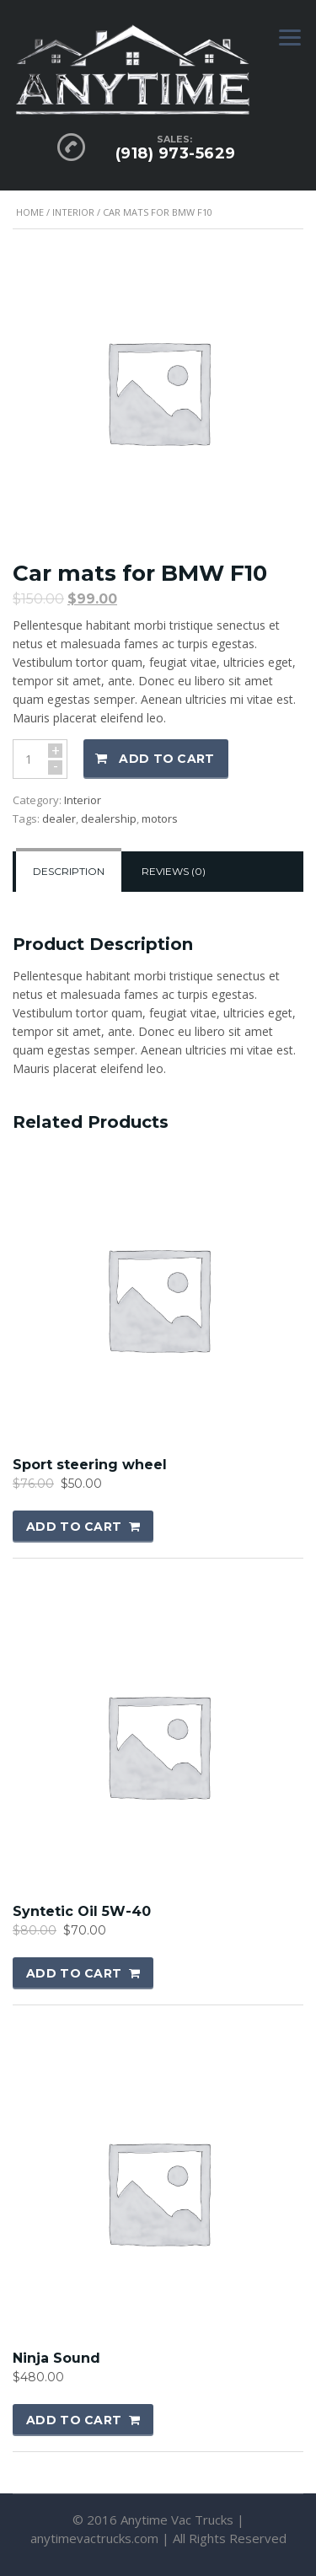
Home (30, 212)
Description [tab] (68, 871)
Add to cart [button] (73, 1526)
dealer (59, 818)
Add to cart (166, 758)
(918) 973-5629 (175, 153)
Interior (73, 212)
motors (160, 818)
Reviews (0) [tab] (174, 871)
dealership (109, 818)
